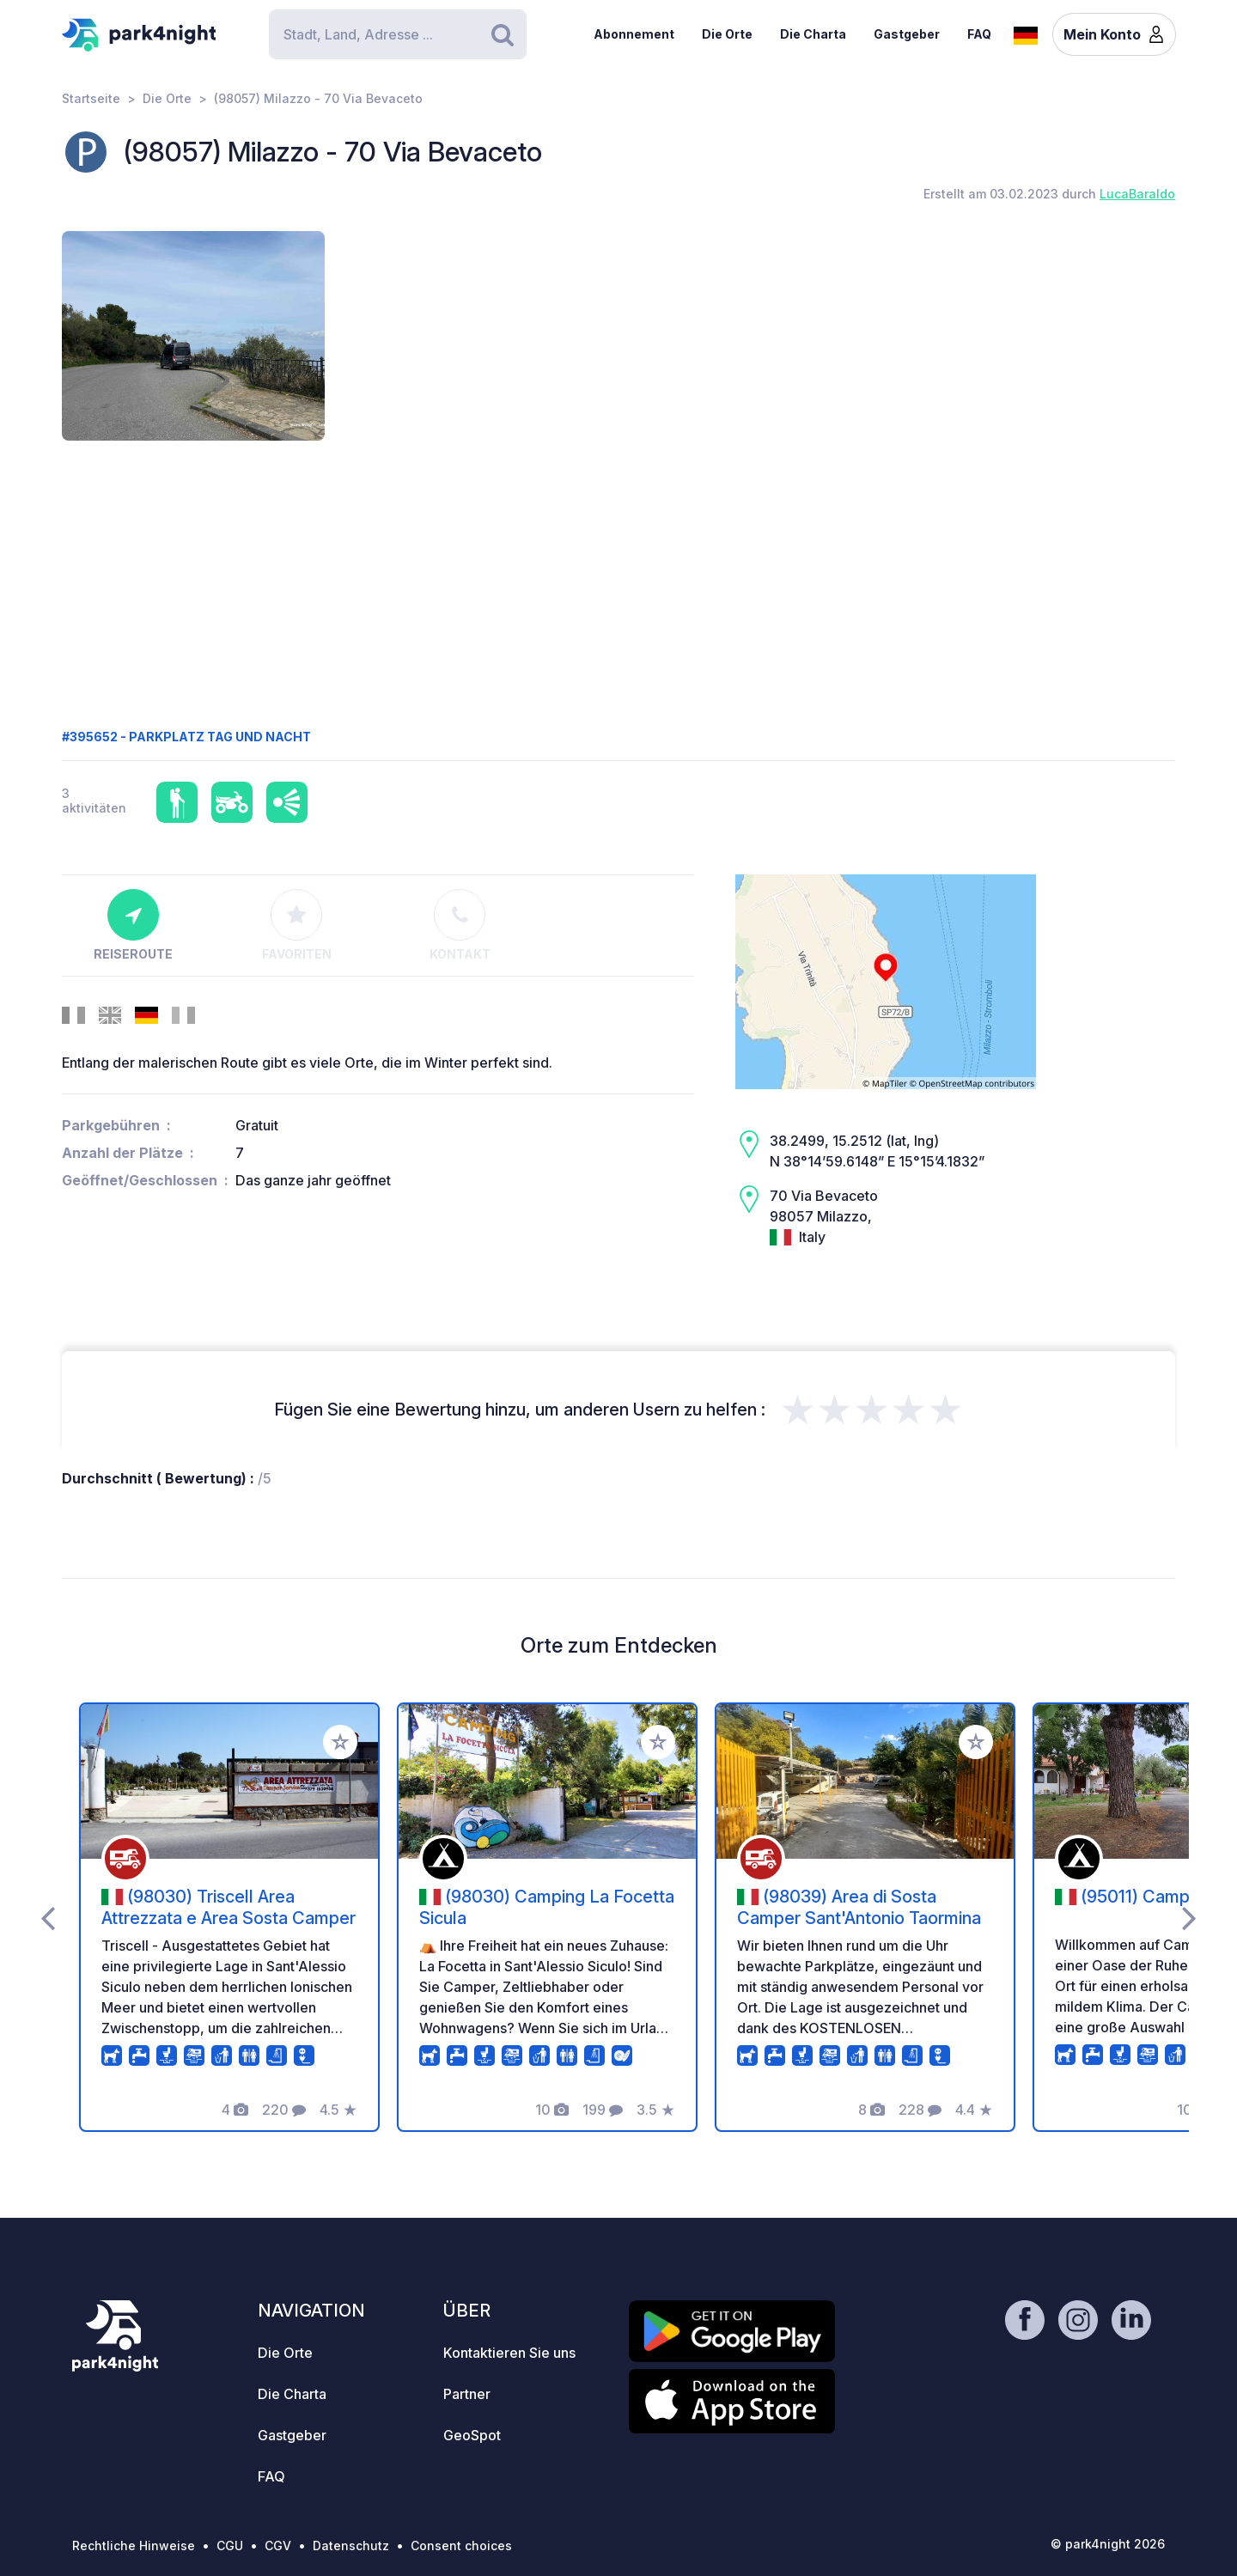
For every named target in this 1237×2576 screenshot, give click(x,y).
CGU (229, 2545)
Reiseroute (133, 925)
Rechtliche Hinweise (133, 2545)
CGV (278, 2545)
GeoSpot (472, 2435)
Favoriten (297, 925)
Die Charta (813, 34)
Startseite (91, 98)
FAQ (979, 34)
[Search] (398, 34)
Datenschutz (351, 2545)
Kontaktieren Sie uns (509, 2352)
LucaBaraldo (1137, 193)
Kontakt (460, 925)
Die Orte (727, 34)
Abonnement (634, 34)
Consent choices (461, 2545)
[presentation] (47, 1917)
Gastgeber (907, 34)
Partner (467, 2393)
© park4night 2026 (1108, 2543)
